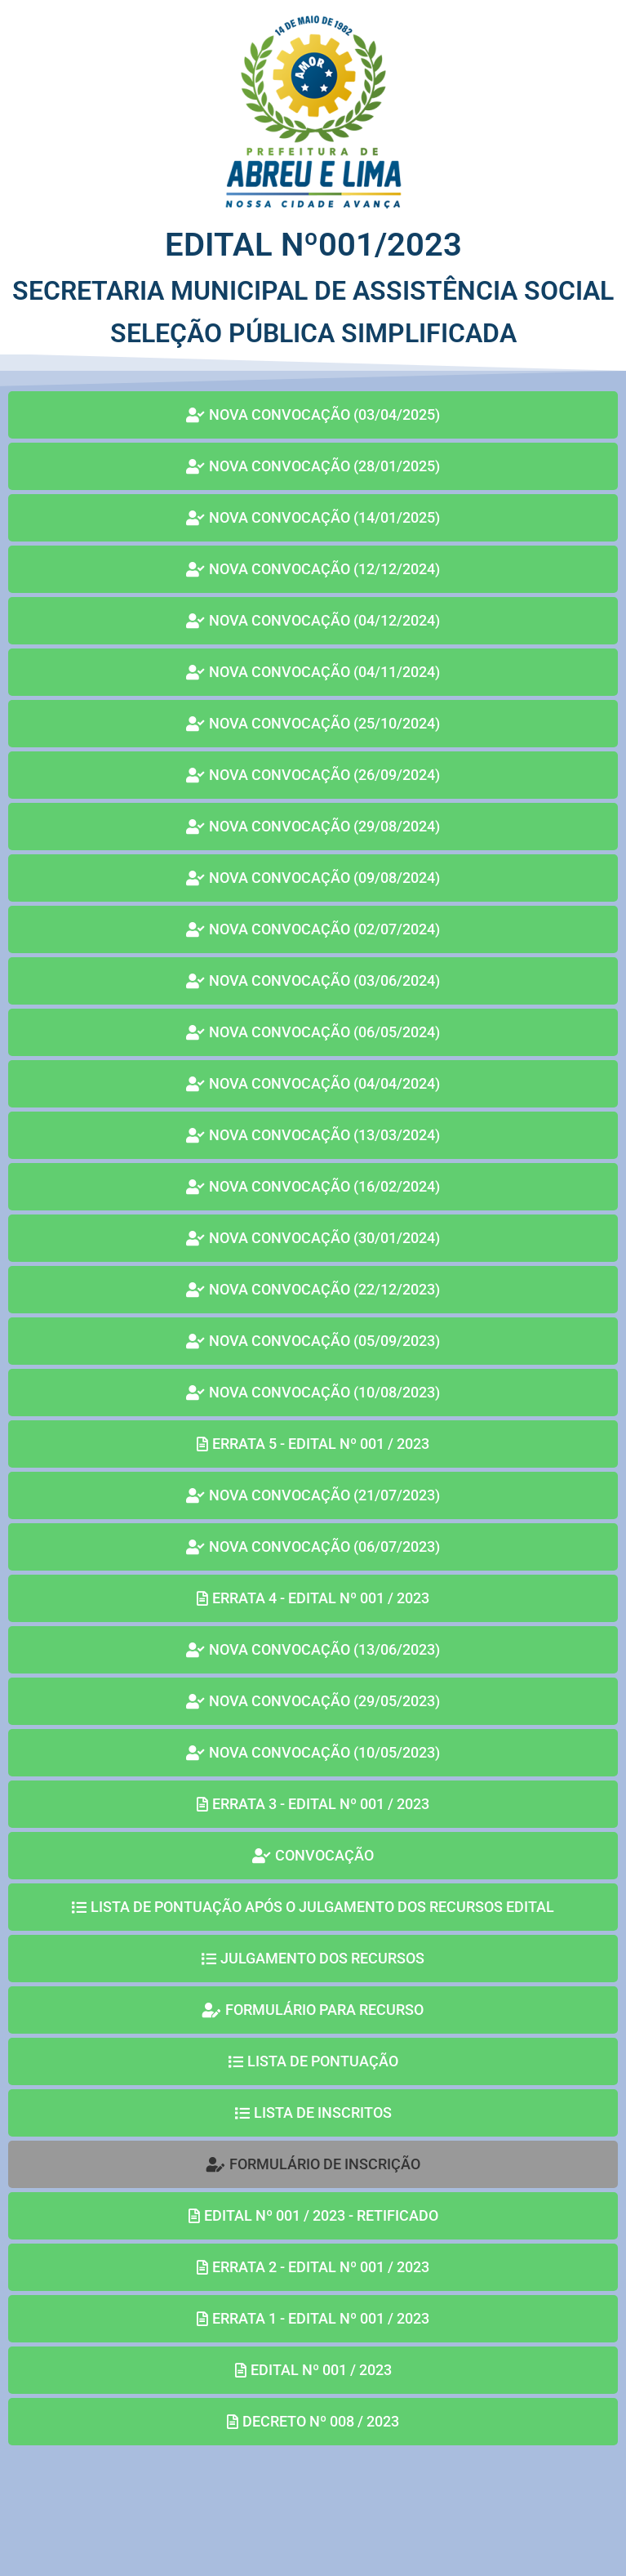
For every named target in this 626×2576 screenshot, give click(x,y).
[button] (313, 2164)
